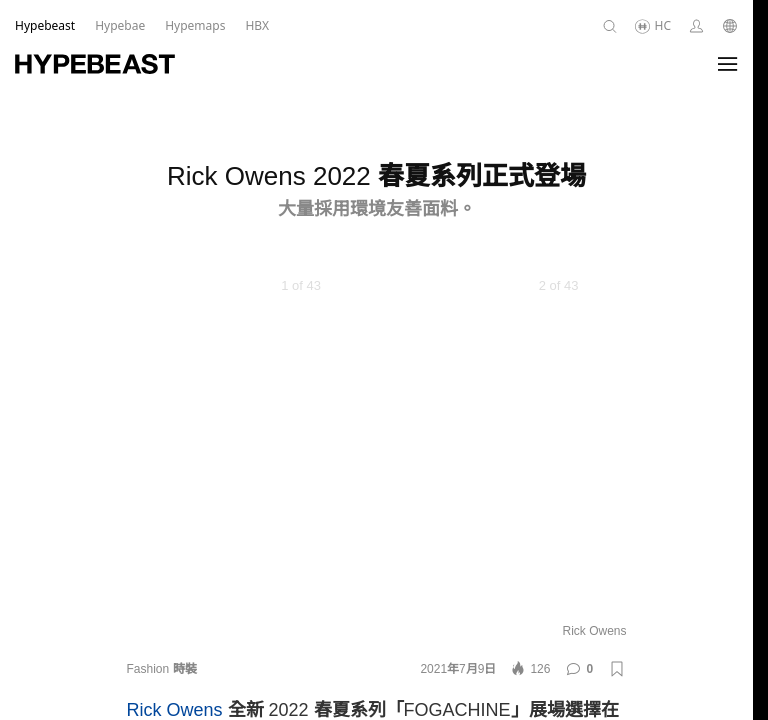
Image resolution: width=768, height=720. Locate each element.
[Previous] (167, 446)
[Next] (587, 446)
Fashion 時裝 (162, 669)
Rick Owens (175, 710)
